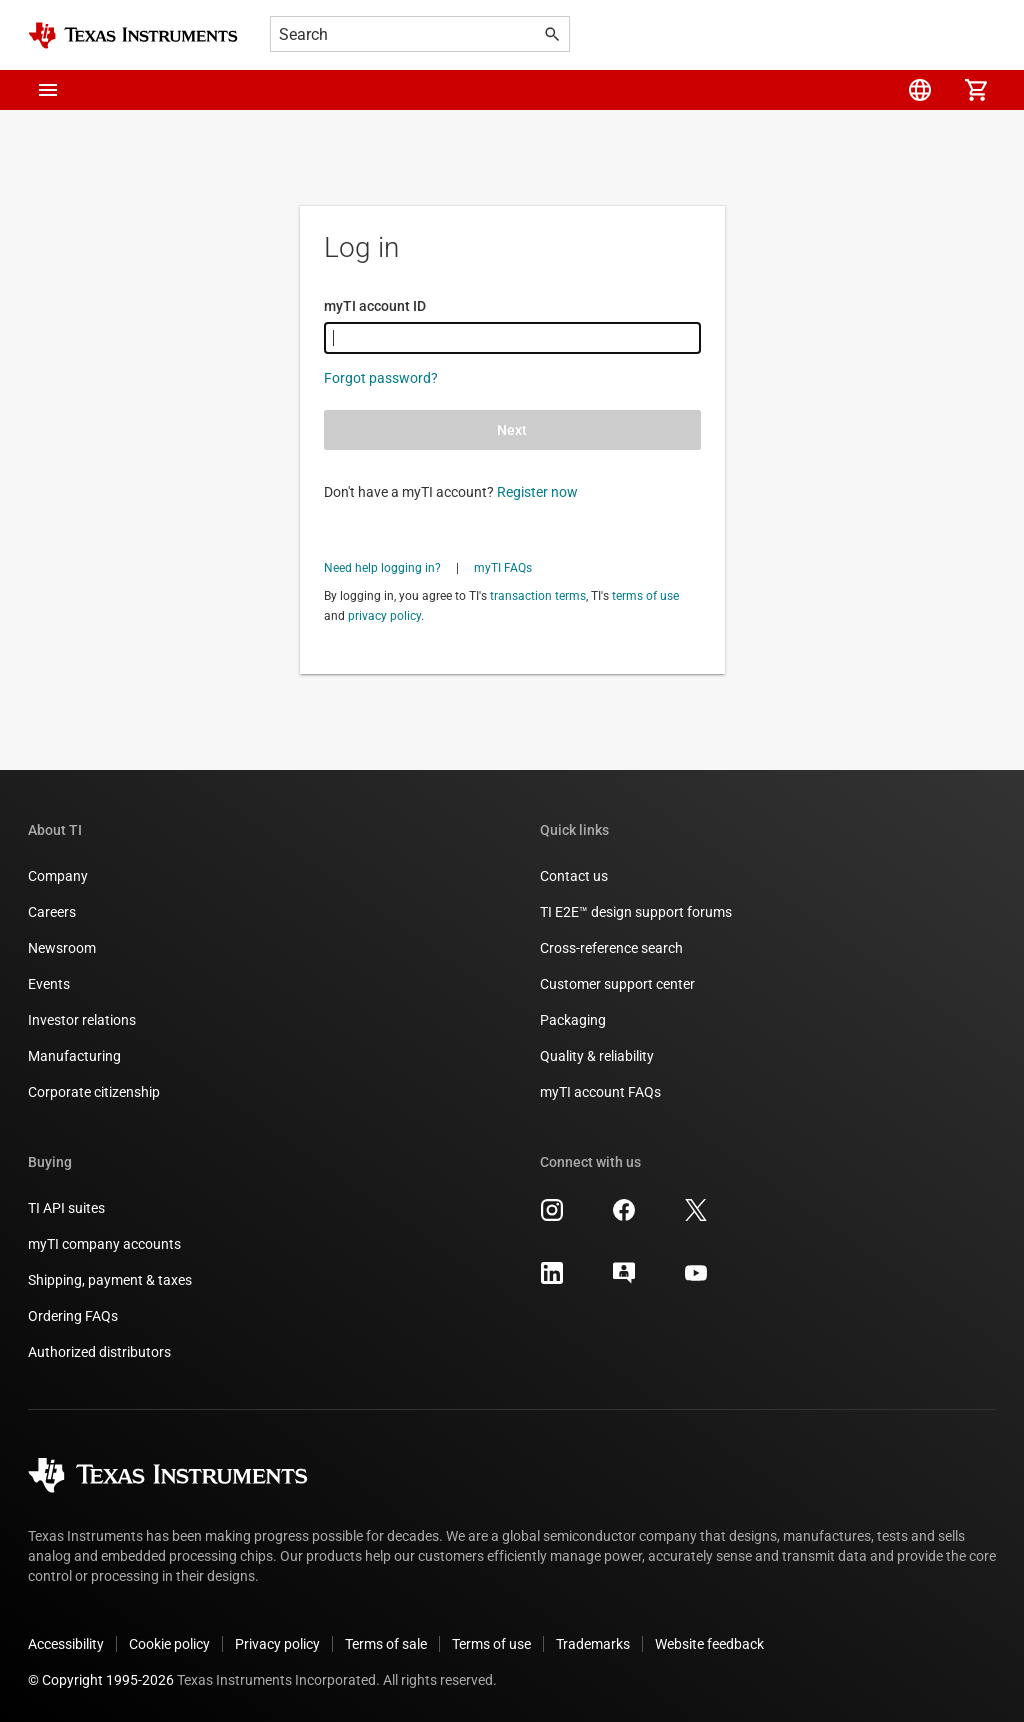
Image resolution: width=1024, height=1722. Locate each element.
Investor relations (82, 1020)
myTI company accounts (104, 1244)
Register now (537, 492)
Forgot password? (381, 378)
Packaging (573, 1020)
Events (49, 984)
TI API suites (66, 1208)
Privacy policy (277, 1644)
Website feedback (709, 1644)
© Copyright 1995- (101, 1680)
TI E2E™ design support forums (636, 912)
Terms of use (491, 1644)
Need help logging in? (382, 568)
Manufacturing (74, 1056)
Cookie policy (169, 1644)
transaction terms (538, 596)
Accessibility (66, 1644)
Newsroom (62, 948)
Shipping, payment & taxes (110, 1280)
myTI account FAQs (600, 1092)
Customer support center (617, 984)
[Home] (133, 35)
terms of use (645, 596)
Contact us (574, 876)
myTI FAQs (503, 568)
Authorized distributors (99, 1352)
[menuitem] (920, 90)
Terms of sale (386, 1644)
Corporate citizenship (94, 1092)
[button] (48, 90)
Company (58, 876)
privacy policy (384, 616)
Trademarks (593, 1644)
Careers (52, 912)
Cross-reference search (611, 948)
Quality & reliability (597, 1056)
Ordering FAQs (73, 1316)
